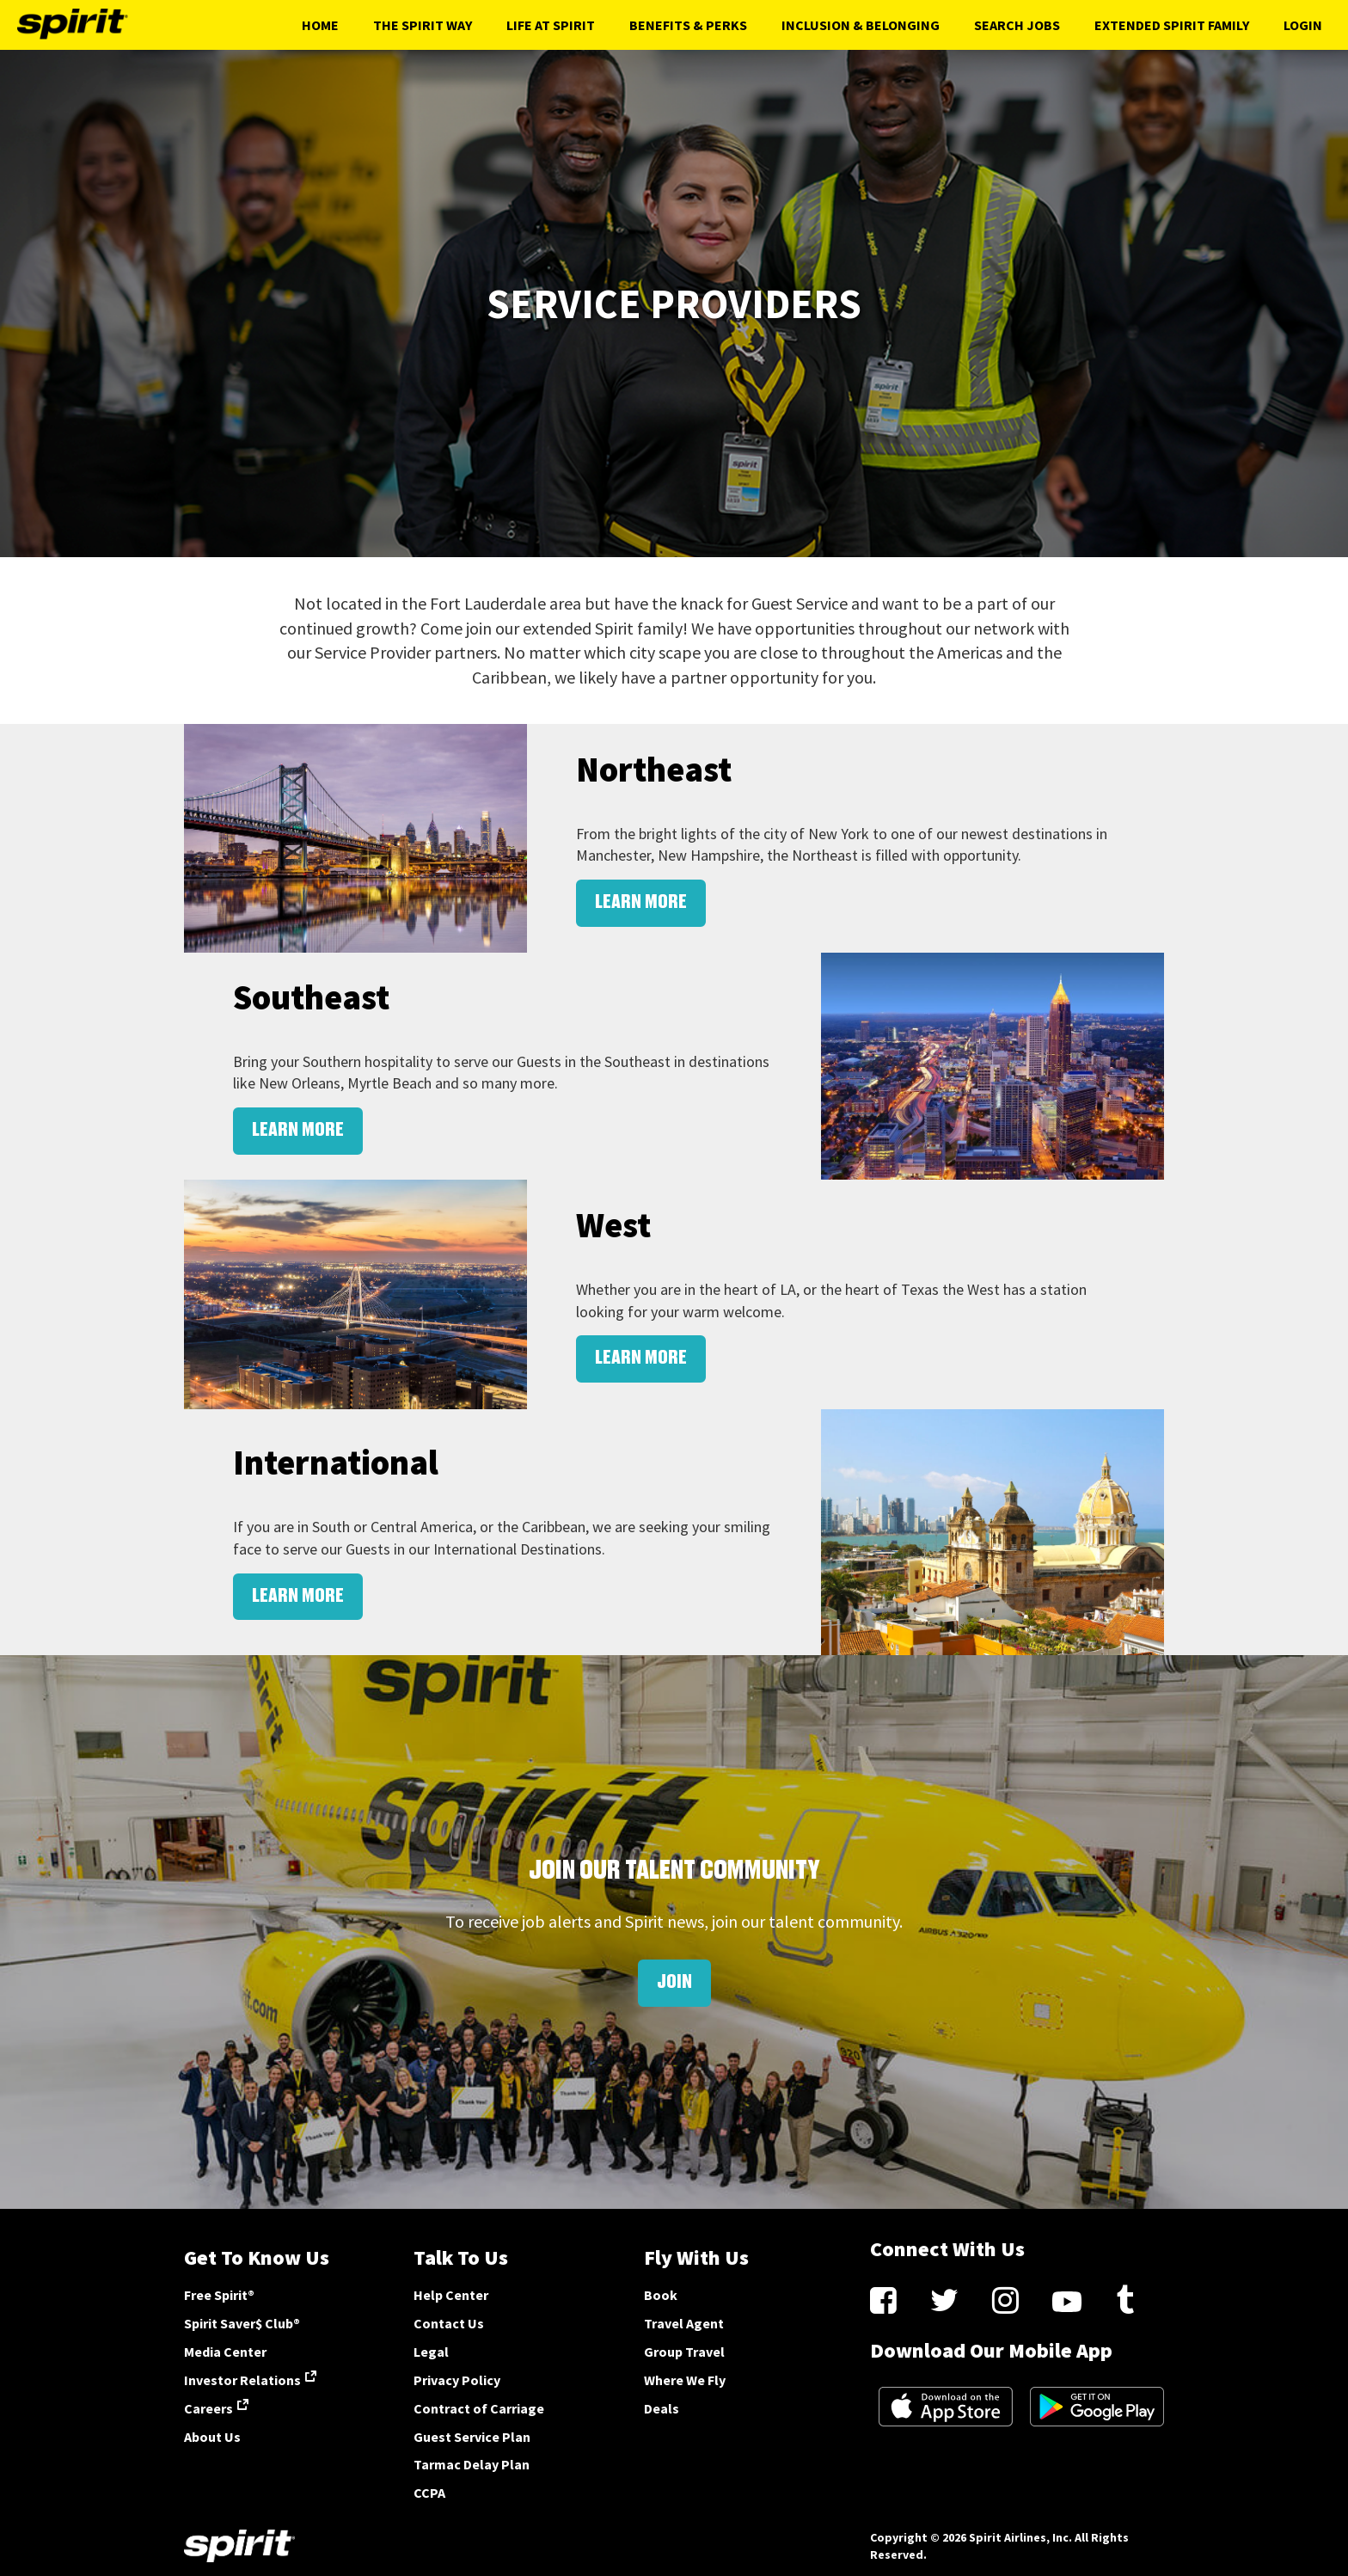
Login (1303, 25)
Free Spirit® (219, 2294)
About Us (212, 2436)
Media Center (225, 2351)
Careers (208, 2408)
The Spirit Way (422, 25)
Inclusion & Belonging (860, 25)
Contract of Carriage (479, 2408)
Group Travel (684, 2351)
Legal (431, 2351)
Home (320, 25)
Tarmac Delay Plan (472, 2464)
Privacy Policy (457, 2380)
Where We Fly (685, 2380)
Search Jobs (1017, 25)
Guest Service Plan (472, 2436)
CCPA (429, 2492)
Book (660, 2294)
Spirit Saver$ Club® (242, 2323)
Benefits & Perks (688, 25)
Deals (661, 2408)
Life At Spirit (550, 25)
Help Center (451, 2294)
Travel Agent (684, 2323)
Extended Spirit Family (1171, 25)
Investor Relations (242, 2380)
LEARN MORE (641, 902)
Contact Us (449, 2323)
